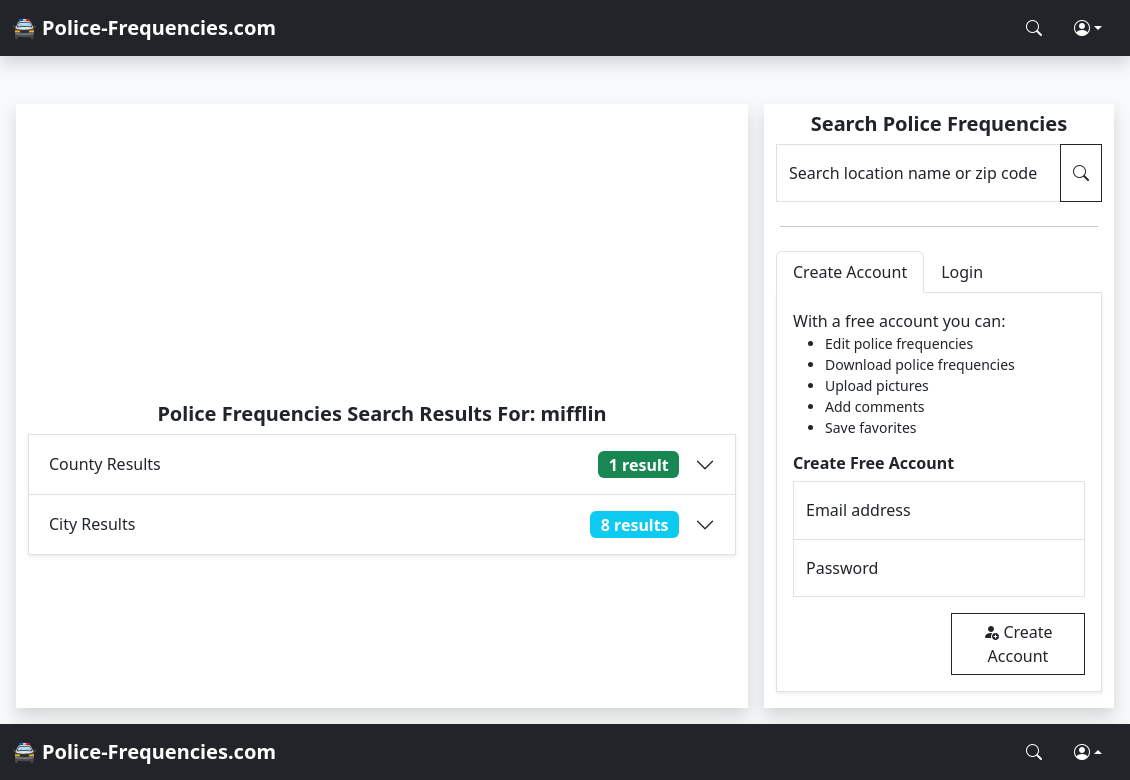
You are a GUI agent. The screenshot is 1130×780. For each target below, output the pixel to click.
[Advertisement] (382, 252)
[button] (1088, 28)
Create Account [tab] (850, 272)
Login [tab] (962, 272)
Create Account (1017, 644)
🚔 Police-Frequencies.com (144, 27)
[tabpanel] (939, 492)
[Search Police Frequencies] (1034, 28)
